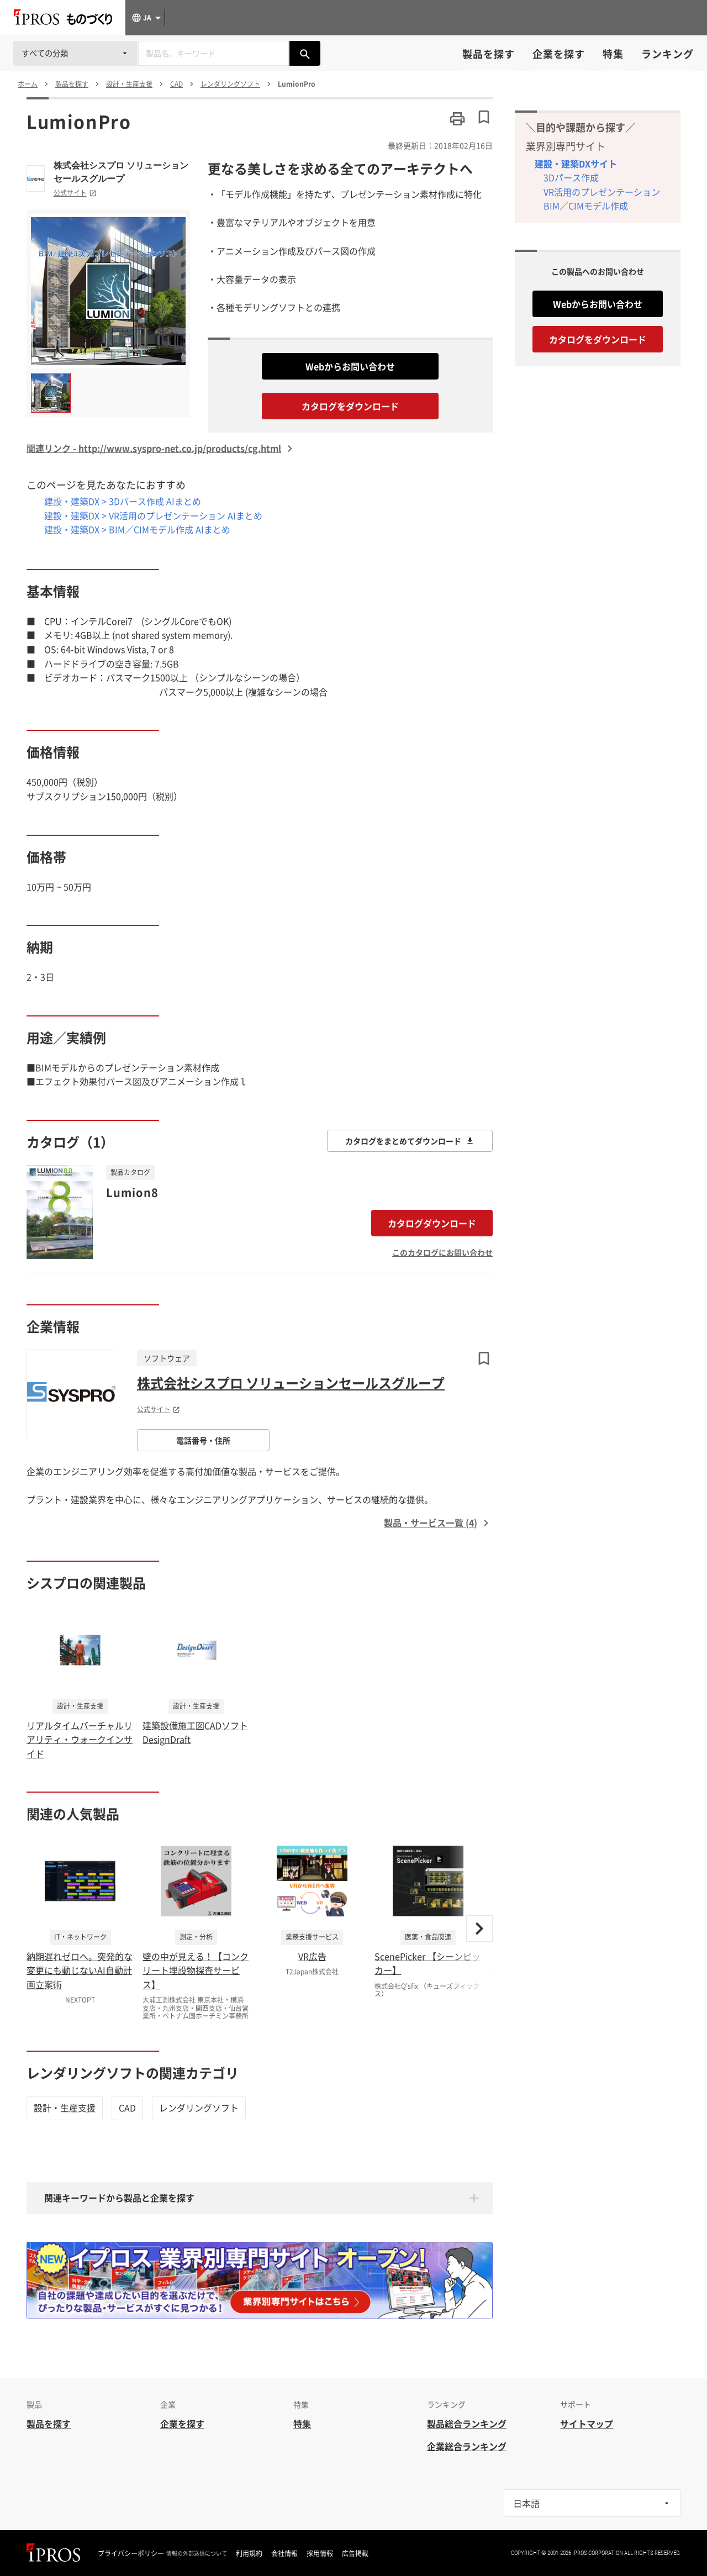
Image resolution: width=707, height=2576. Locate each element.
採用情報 (320, 2553)
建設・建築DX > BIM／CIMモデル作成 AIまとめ (137, 529)
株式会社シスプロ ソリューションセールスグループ (121, 172)
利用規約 (249, 2553)
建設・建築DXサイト (576, 163)
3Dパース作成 (571, 177)
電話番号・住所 (203, 1440)
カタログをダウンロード (350, 406)
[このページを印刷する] (457, 119)
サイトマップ (586, 2423)
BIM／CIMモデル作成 (586, 205)
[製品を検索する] (304, 53)
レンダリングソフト (199, 2107)
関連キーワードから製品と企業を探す (119, 2197)
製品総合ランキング (466, 2423)
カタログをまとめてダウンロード (409, 1140)
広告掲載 (355, 2553)
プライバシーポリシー (131, 2553)
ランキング (667, 53)
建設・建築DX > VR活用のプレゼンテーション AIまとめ (153, 515)
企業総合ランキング (466, 2446)
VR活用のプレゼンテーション (602, 191)
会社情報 (284, 2553)
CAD (127, 2107)
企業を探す (558, 53)
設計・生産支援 (65, 2107)
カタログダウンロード (432, 1223)
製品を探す (488, 53)
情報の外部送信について (196, 2553)
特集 (613, 53)
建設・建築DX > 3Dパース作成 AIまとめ (122, 501)
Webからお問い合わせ (350, 366)
